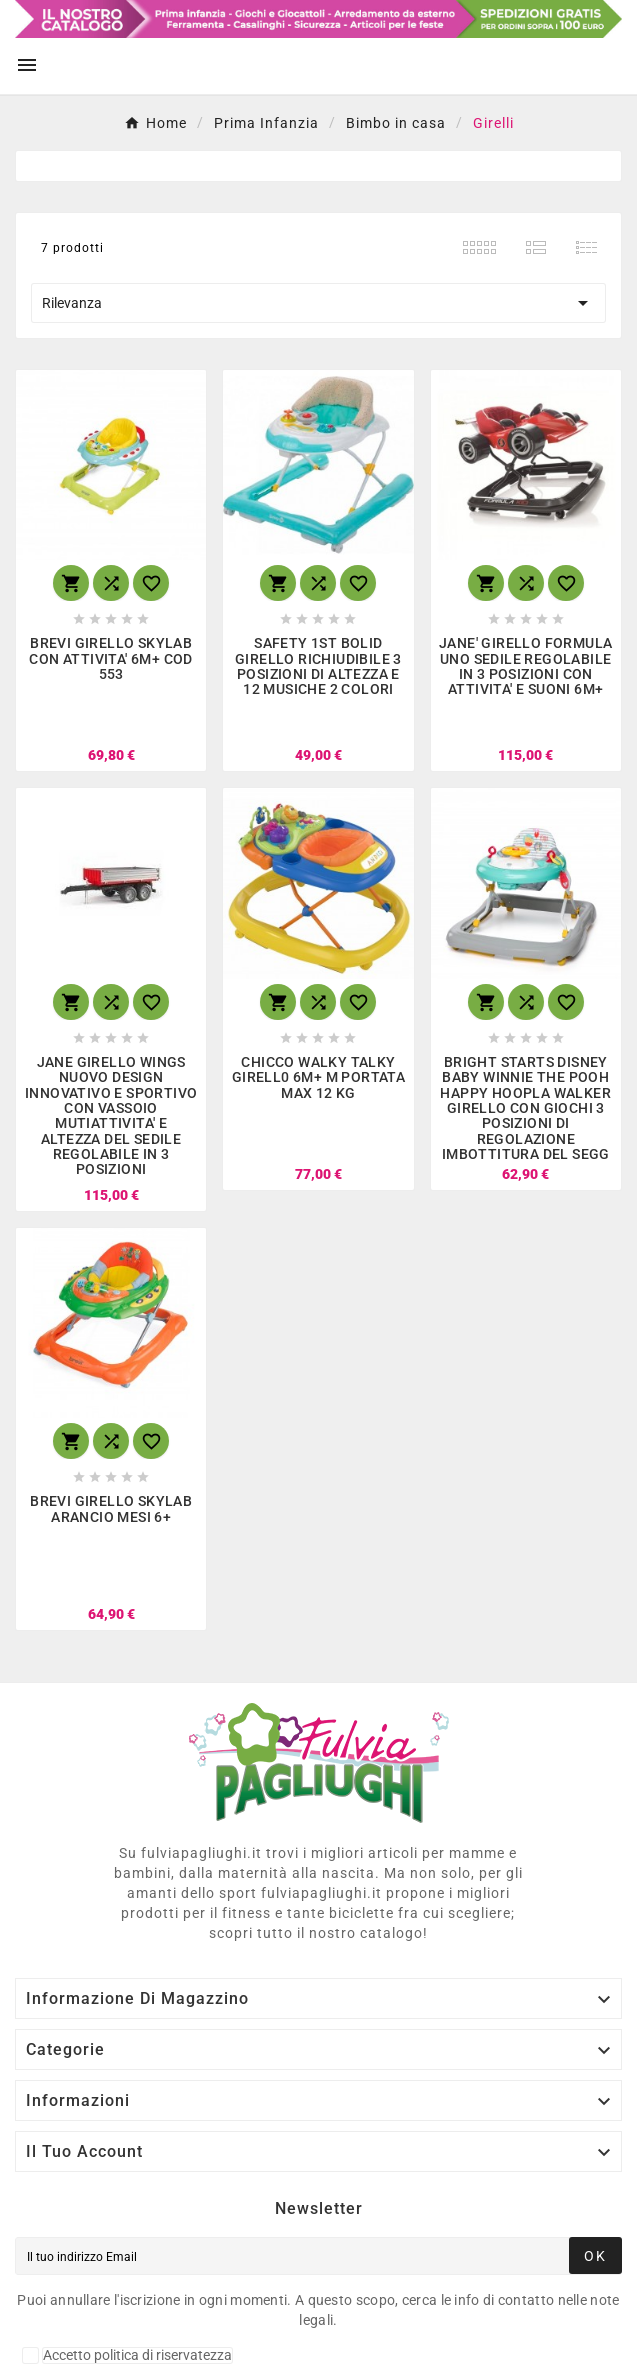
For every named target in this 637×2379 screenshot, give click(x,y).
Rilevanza (318, 303)
